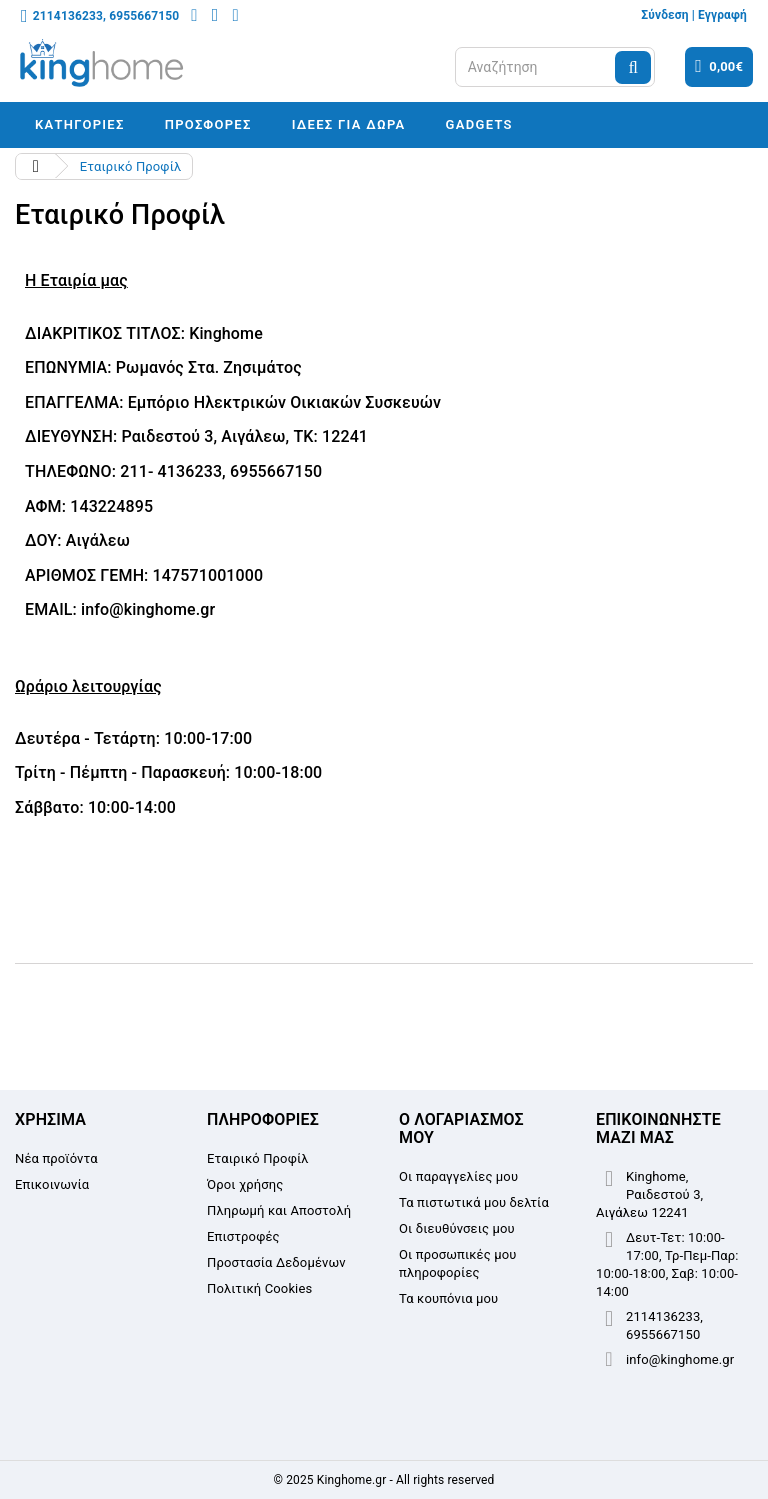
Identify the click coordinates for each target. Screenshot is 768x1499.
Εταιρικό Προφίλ (258, 1158)
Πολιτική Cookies (259, 1288)
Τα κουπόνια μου (448, 1298)
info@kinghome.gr (680, 1359)
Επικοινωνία (52, 1184)
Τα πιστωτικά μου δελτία (474, 1202)
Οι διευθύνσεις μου (457, 1228)
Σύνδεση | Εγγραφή (694, 15)
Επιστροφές (243, 1236)
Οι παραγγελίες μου (458, 1176)
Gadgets (479, 124)
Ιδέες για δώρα (349, 124)
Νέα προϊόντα (56, 1158)
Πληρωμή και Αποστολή (279, 1210)
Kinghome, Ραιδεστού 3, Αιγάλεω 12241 (649, 1194)
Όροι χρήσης (245, 1184)
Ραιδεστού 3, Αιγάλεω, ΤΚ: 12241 (244, 436)
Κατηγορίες (80, 124)
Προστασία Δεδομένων (276, 1262)
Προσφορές (208, 124)
